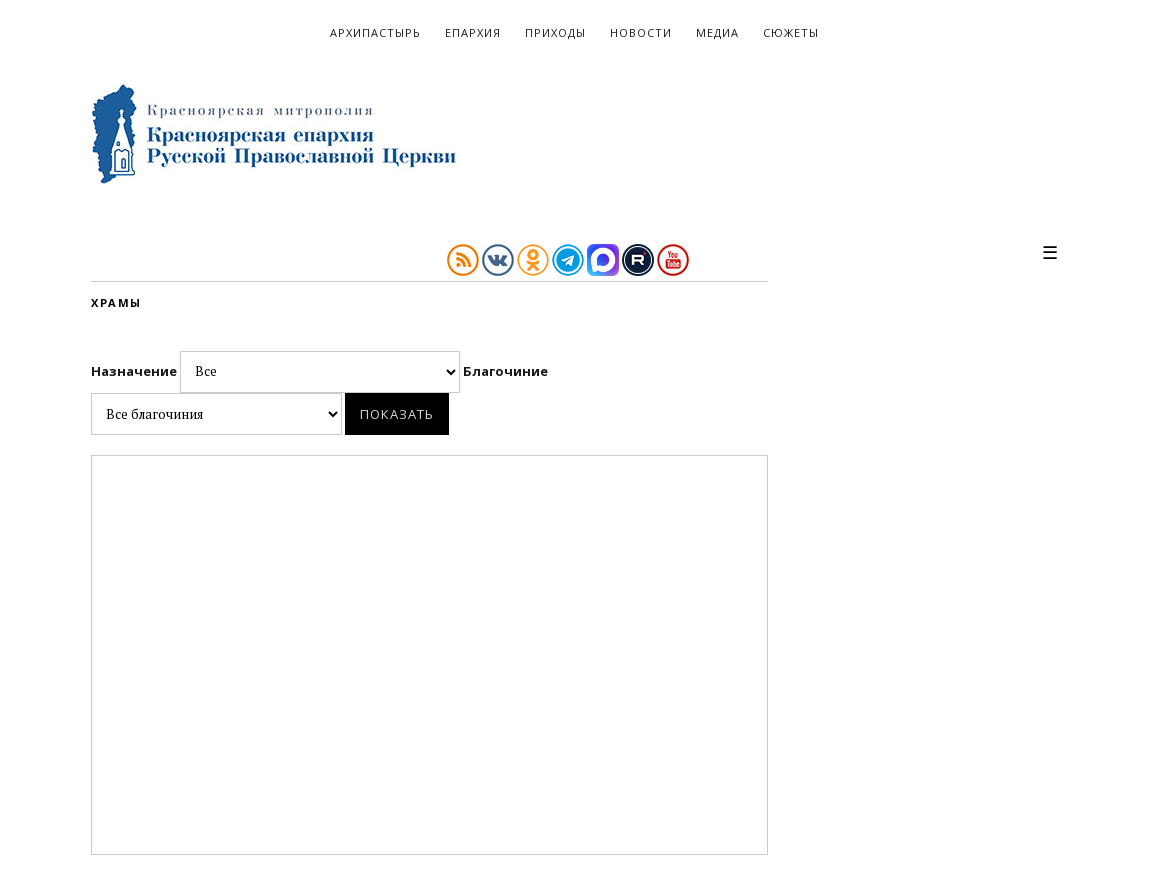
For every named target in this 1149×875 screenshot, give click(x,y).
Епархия (473, 32)
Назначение (277, 371)
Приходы (555, 32)
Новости (641, 32)
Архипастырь (375, 32)
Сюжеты (791, 32)
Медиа (717, 32)
